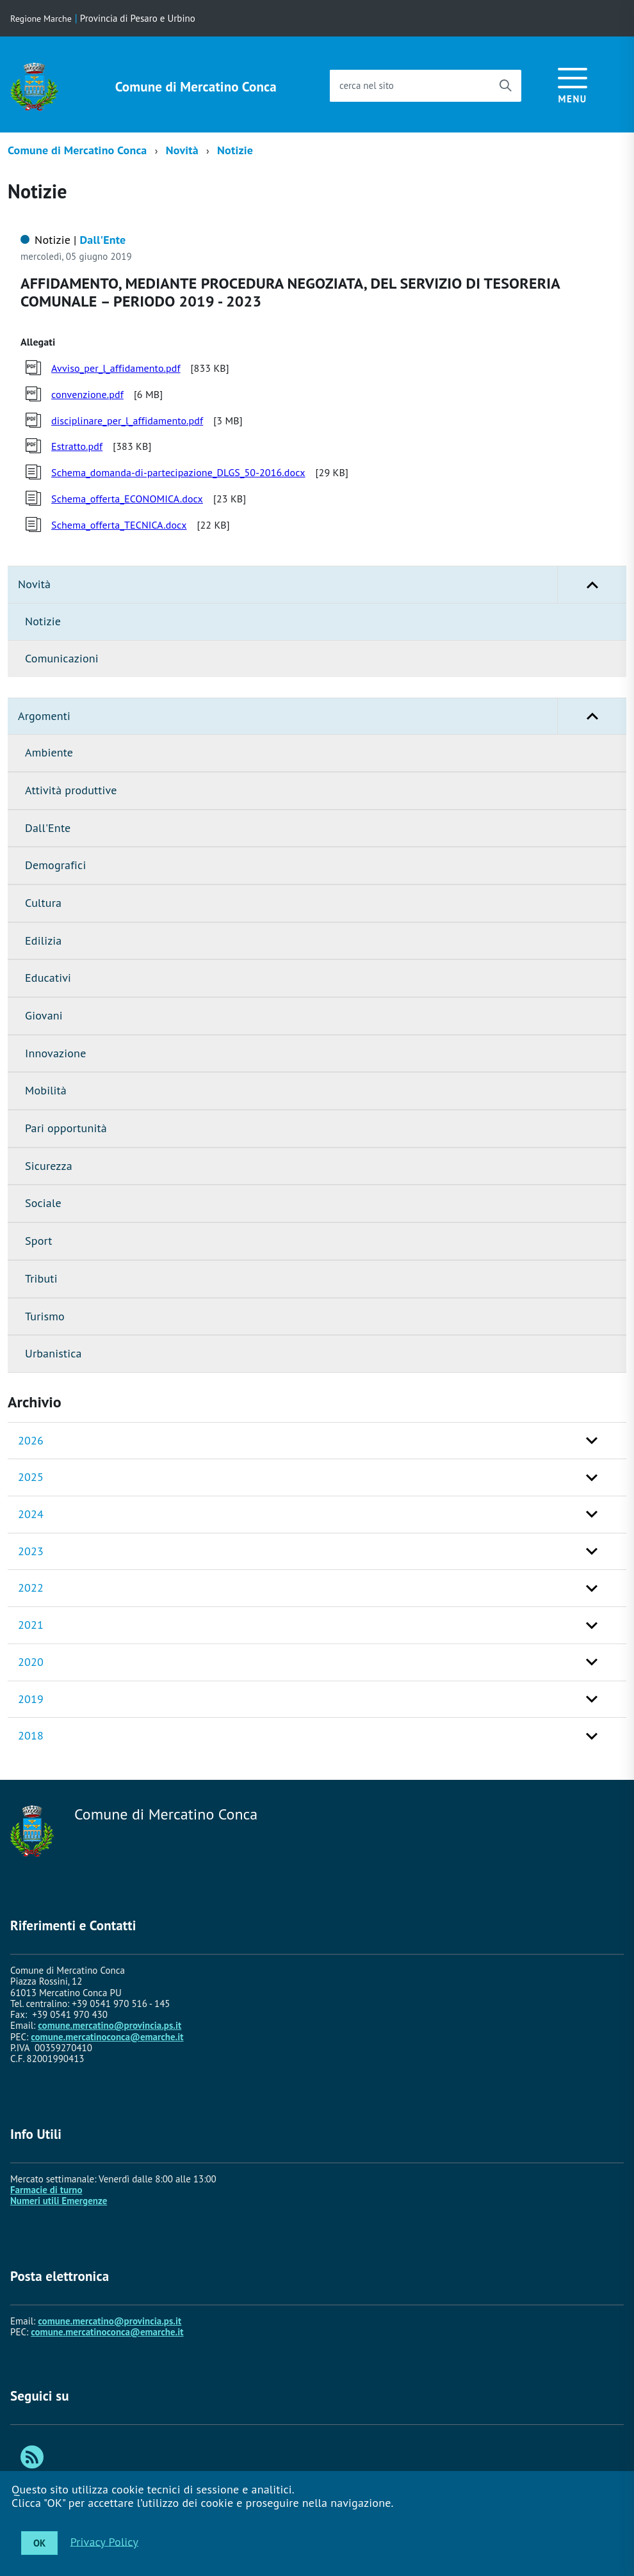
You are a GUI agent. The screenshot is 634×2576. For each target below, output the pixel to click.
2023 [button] (31, 1551)
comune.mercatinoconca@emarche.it (107, 2037)
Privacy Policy (104, 2541)
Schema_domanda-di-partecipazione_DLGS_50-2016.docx (178, 472)
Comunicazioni (62, 658)
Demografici (55, 865)
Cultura (43, 902)
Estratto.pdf (76, 446)
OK (39, 2543)
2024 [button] (31, 1514)
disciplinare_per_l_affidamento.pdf (127, 420)
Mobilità (46, 1090)
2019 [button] (31, 1699)
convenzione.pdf (87, 394)
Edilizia (43, 940)
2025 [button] (31, 1476)
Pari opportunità (66, 1128)
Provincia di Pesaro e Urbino (137, 18)
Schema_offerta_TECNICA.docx (118, 524)
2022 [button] (31, 1587)
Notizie (235, 150)
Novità (182, 150)
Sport (39, 1240)
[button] (591, 584)
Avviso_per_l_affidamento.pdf (116, 368)
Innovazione (55, 1053)
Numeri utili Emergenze (58, 2201)
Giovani (44, 1015)
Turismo (45, 1316)
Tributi (41, 1278)
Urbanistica (53, 1353)
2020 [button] (31, 1661)
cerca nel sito (366, 85)
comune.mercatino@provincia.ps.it (109, 2025)
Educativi (48, 977)
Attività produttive (71, 790)
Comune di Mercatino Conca (196, 86)
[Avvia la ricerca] (505, 86)
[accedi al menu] (572, 83)
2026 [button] (31, 1440)
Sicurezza (48, 1165)
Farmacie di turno (46, 2190)
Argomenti (322, 716)
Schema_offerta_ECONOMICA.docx (127, 498)
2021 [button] (31, 1624)
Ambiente (49, 752)
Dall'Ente (47, 827)
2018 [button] (31, 1735)
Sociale (43, 1203)
